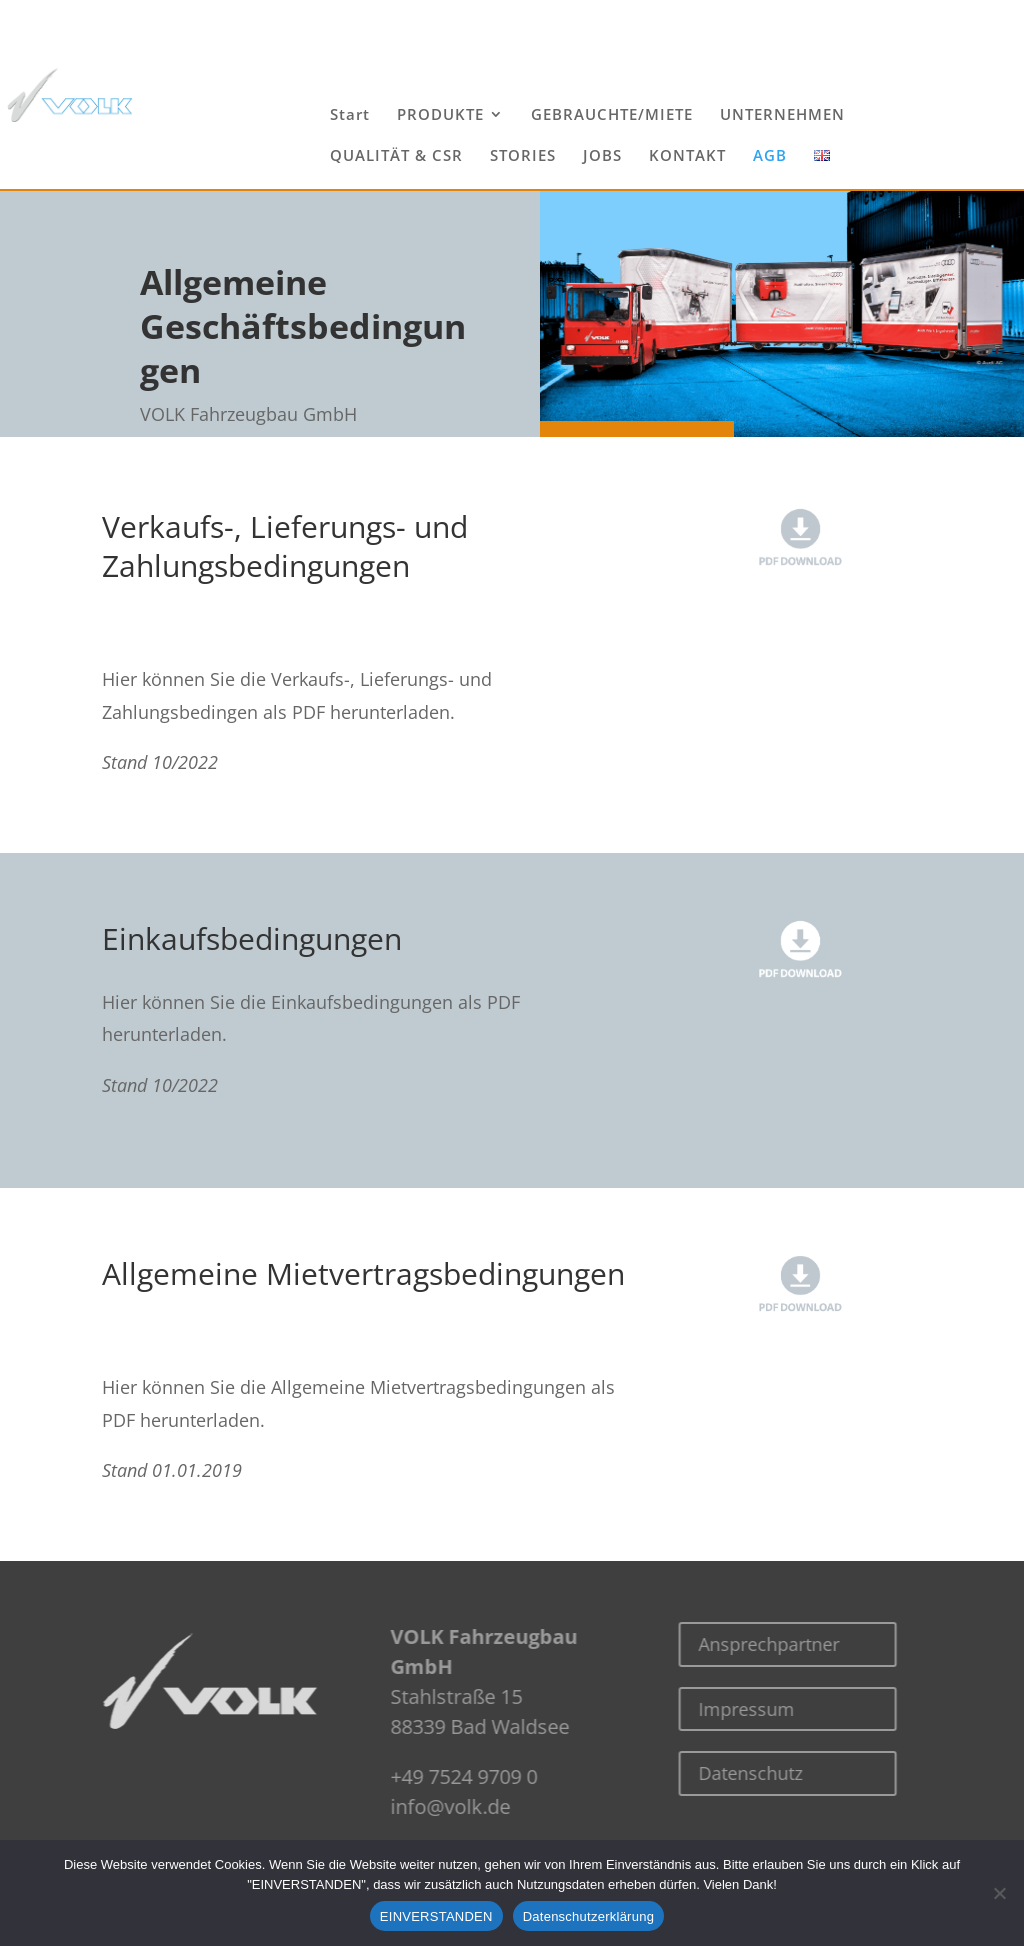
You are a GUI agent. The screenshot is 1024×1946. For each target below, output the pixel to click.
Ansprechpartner (714, 1644)
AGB (770, 156)
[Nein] (999, 1893)
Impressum (692, 1709)
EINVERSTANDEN (436, 1916)
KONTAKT (687, 156)
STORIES (523, 156)
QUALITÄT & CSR (396, 156)
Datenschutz (696, 1773)
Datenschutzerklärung (588, 1916)
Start (350, 115)
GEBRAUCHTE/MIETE (612, 115)
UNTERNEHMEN (782, 115)
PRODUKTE (440, 115)
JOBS (602, 156)
